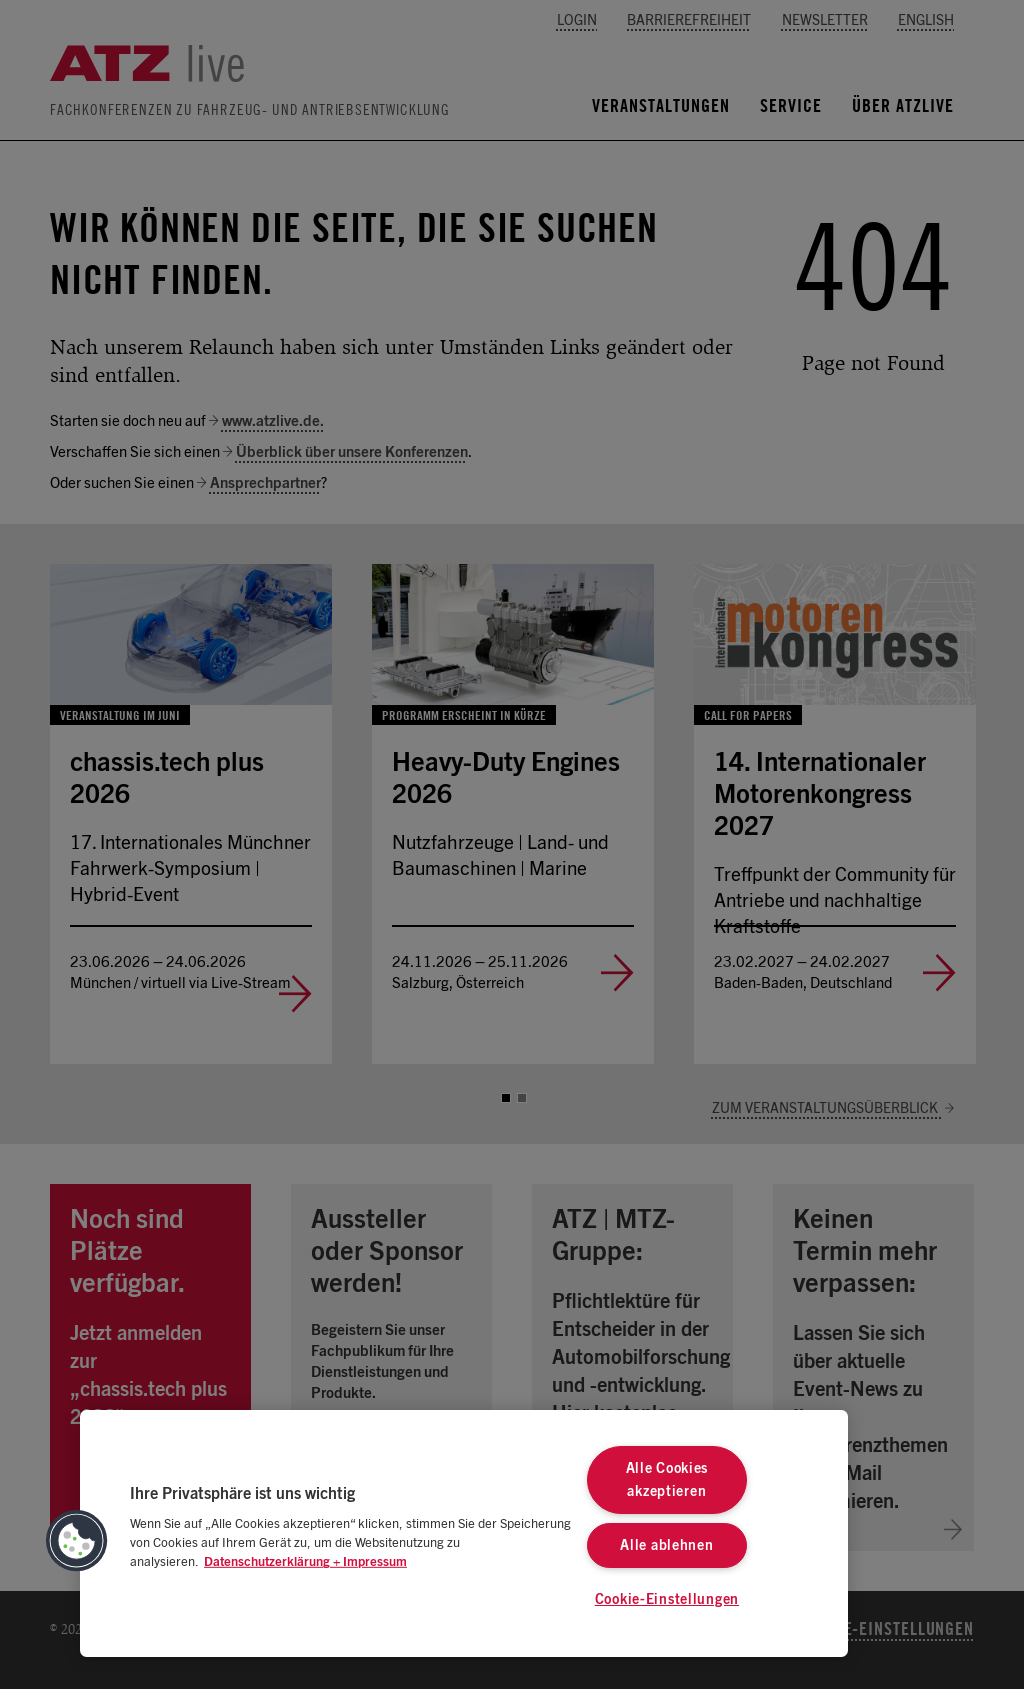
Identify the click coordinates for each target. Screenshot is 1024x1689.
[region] (464, 1533)
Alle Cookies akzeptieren (667, 1480)
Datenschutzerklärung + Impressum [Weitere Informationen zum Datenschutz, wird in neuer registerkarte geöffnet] (305, 1562)
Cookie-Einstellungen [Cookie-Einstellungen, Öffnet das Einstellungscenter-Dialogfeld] (667, 1599)
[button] (77, 1541)
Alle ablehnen (666, 1545)
